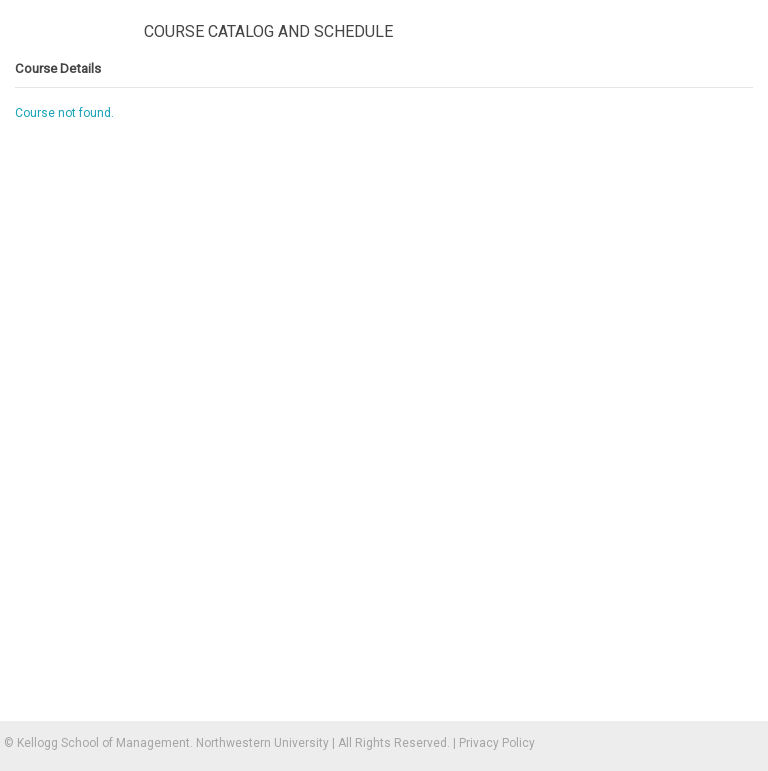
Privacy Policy (497, 743)
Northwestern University (262, 743)
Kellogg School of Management (103, 743)
